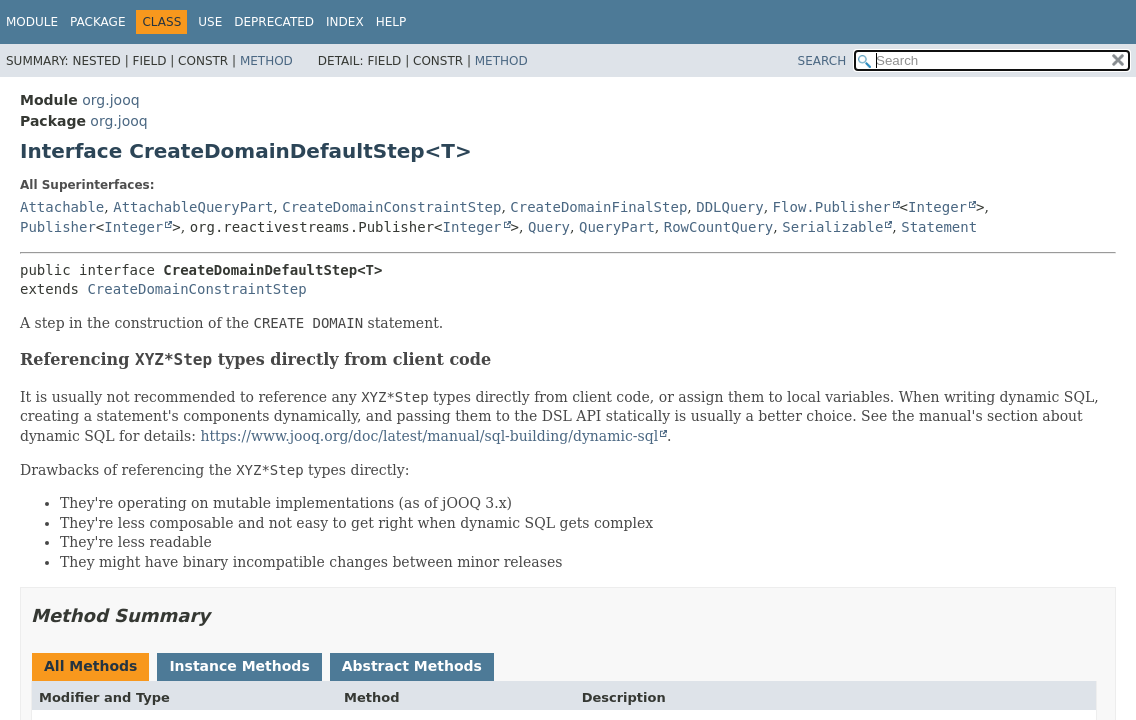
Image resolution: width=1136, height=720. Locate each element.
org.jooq (110, 100)
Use (210, 22)
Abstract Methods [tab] (412, 666)
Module (32, 22)
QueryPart (617, 227)
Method (266, 61)
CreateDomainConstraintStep (391, 207)
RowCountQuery (719, 227)
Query (549, 227)
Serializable (832, 227)
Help (391, 22)
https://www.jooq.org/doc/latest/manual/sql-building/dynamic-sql (429, 436)
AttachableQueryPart (193, 207)
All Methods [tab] (90, 666)
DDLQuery (729, 207)
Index (345, 22)
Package (97, 22)
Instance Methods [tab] (239, 666)
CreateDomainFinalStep (598, 207)
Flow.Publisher (832, 207)
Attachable (62, 207)
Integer (937, 207)
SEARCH (822, 61)
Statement (939, 227)
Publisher (58, 227)
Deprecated (274, 22)
